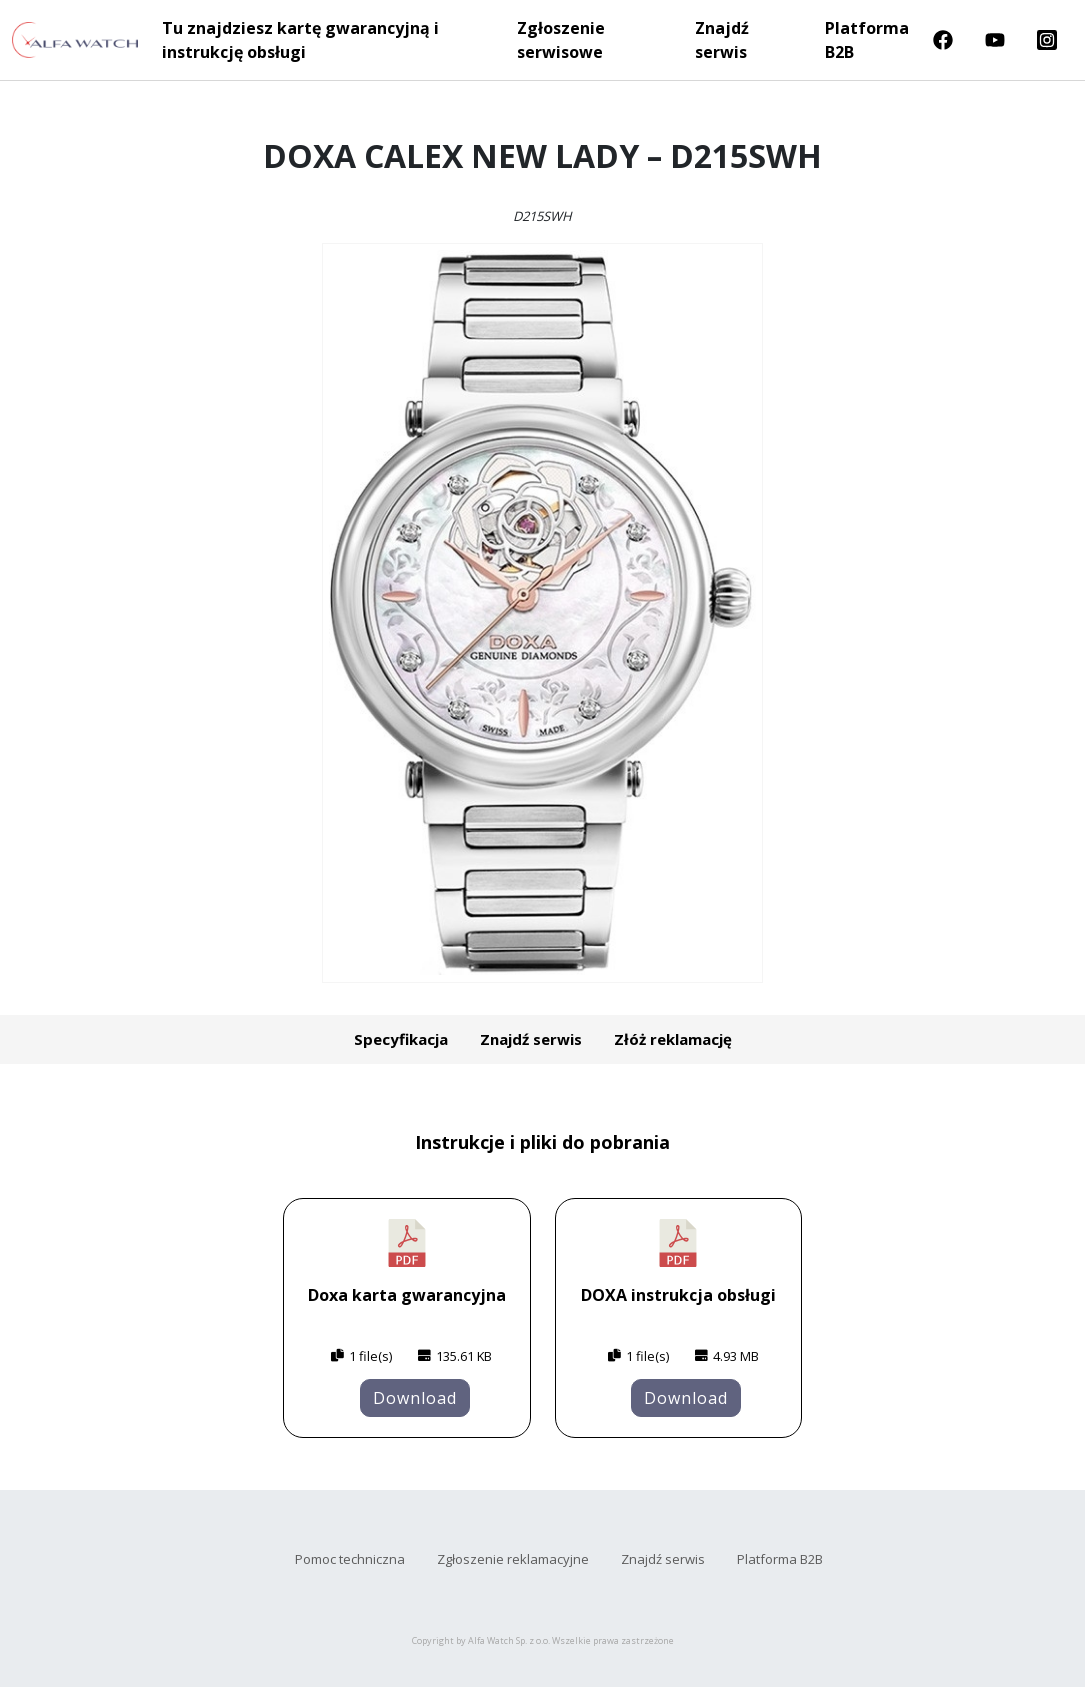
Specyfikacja (401, 1039)
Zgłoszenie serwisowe (561, 40)
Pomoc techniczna (350, 1559)
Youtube (995, 40)
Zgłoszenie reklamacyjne (513, 1559)
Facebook (943, 40)
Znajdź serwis (722, 40)
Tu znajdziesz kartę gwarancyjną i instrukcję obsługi (300, 40)
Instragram (1047, 40)
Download (415, 1398)
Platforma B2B (867, 40)
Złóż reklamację (673, 1039)
